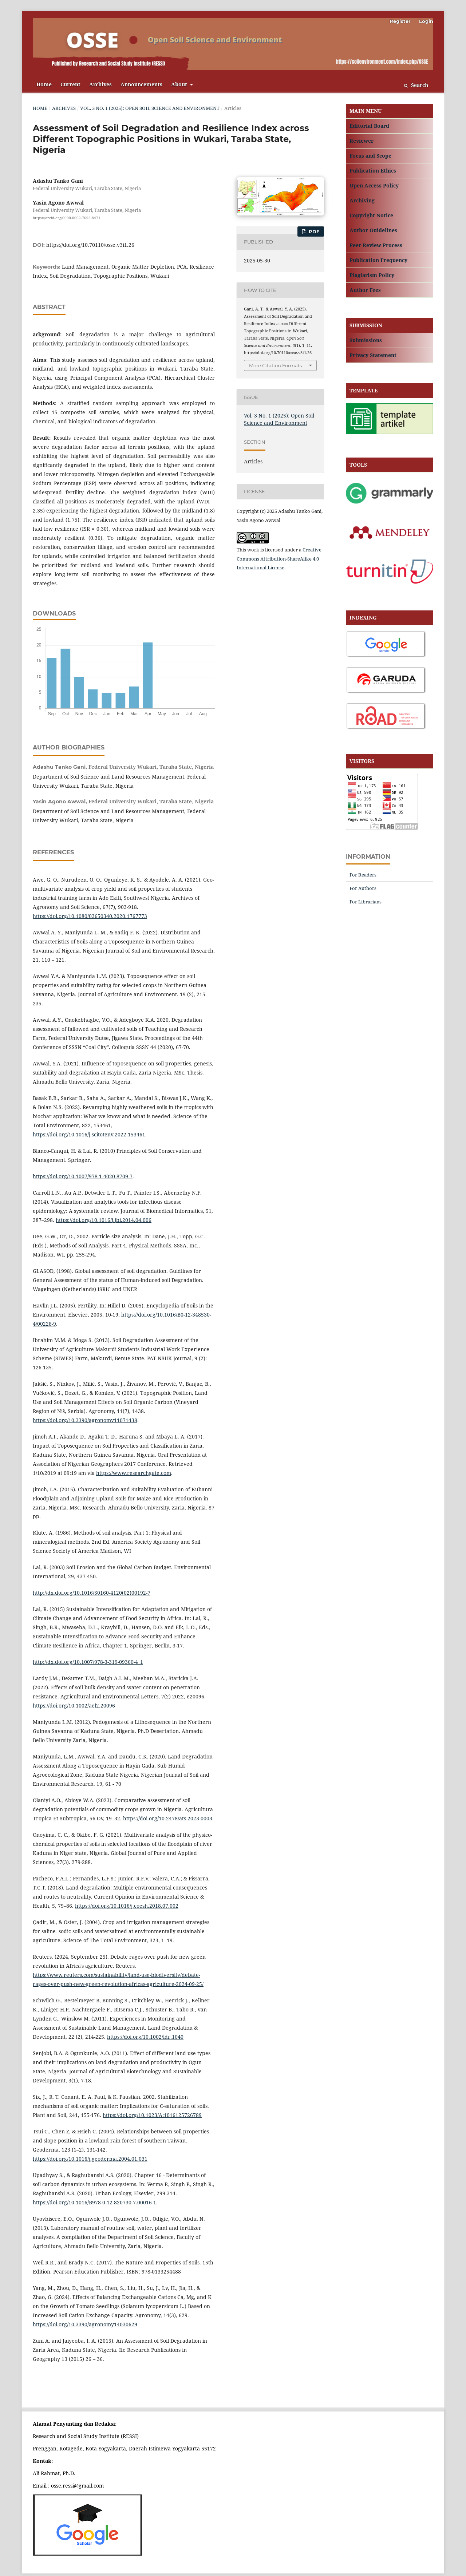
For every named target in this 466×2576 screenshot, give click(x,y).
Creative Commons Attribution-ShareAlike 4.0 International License (279, 558)
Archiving (362, 200)
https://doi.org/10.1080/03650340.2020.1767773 (90, 916)
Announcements (141, 84)
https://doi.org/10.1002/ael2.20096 (74, 1705)
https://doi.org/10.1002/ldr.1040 (145, 2036)
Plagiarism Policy (372, 275)
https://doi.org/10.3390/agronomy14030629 (85, 2324)
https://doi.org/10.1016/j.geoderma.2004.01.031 (90, 2158)
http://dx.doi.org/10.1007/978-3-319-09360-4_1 (88, 1661)
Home (44, 84)
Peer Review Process (376, 245)
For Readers (363, 874)
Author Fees (365, 289)
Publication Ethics (373, 170)
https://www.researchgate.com (133, 1472)
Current (70, 84)
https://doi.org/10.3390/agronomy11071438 (85, 1420)
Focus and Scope (370, 155)
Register (400, 21)
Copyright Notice (371, 215)
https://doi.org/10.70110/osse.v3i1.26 (90, 244)
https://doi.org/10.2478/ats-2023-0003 (167, 1818)
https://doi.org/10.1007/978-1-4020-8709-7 (83, 1176)
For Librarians (366, 901)
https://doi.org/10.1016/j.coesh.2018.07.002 (126, 1905)
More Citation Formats (275, 365)
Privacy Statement (373, 355)
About (180, 84)
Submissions (366, 340)
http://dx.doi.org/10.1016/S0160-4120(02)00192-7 (91, 1592)
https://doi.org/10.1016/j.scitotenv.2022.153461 (89, 1134)
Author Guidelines (373, 230)
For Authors (363, 888)
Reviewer (362, 140)
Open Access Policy (374, 185)
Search (416, 85)
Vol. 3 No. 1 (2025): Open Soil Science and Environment (150, 108)
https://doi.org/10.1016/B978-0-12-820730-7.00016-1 (94, 2202)
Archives (100, 84)
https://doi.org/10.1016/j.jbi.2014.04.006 (103, 1219)
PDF (313, 231)
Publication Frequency (378, 260)
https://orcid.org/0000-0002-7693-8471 (66, 217)
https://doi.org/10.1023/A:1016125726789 (152, 2115)
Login (426, 21)
